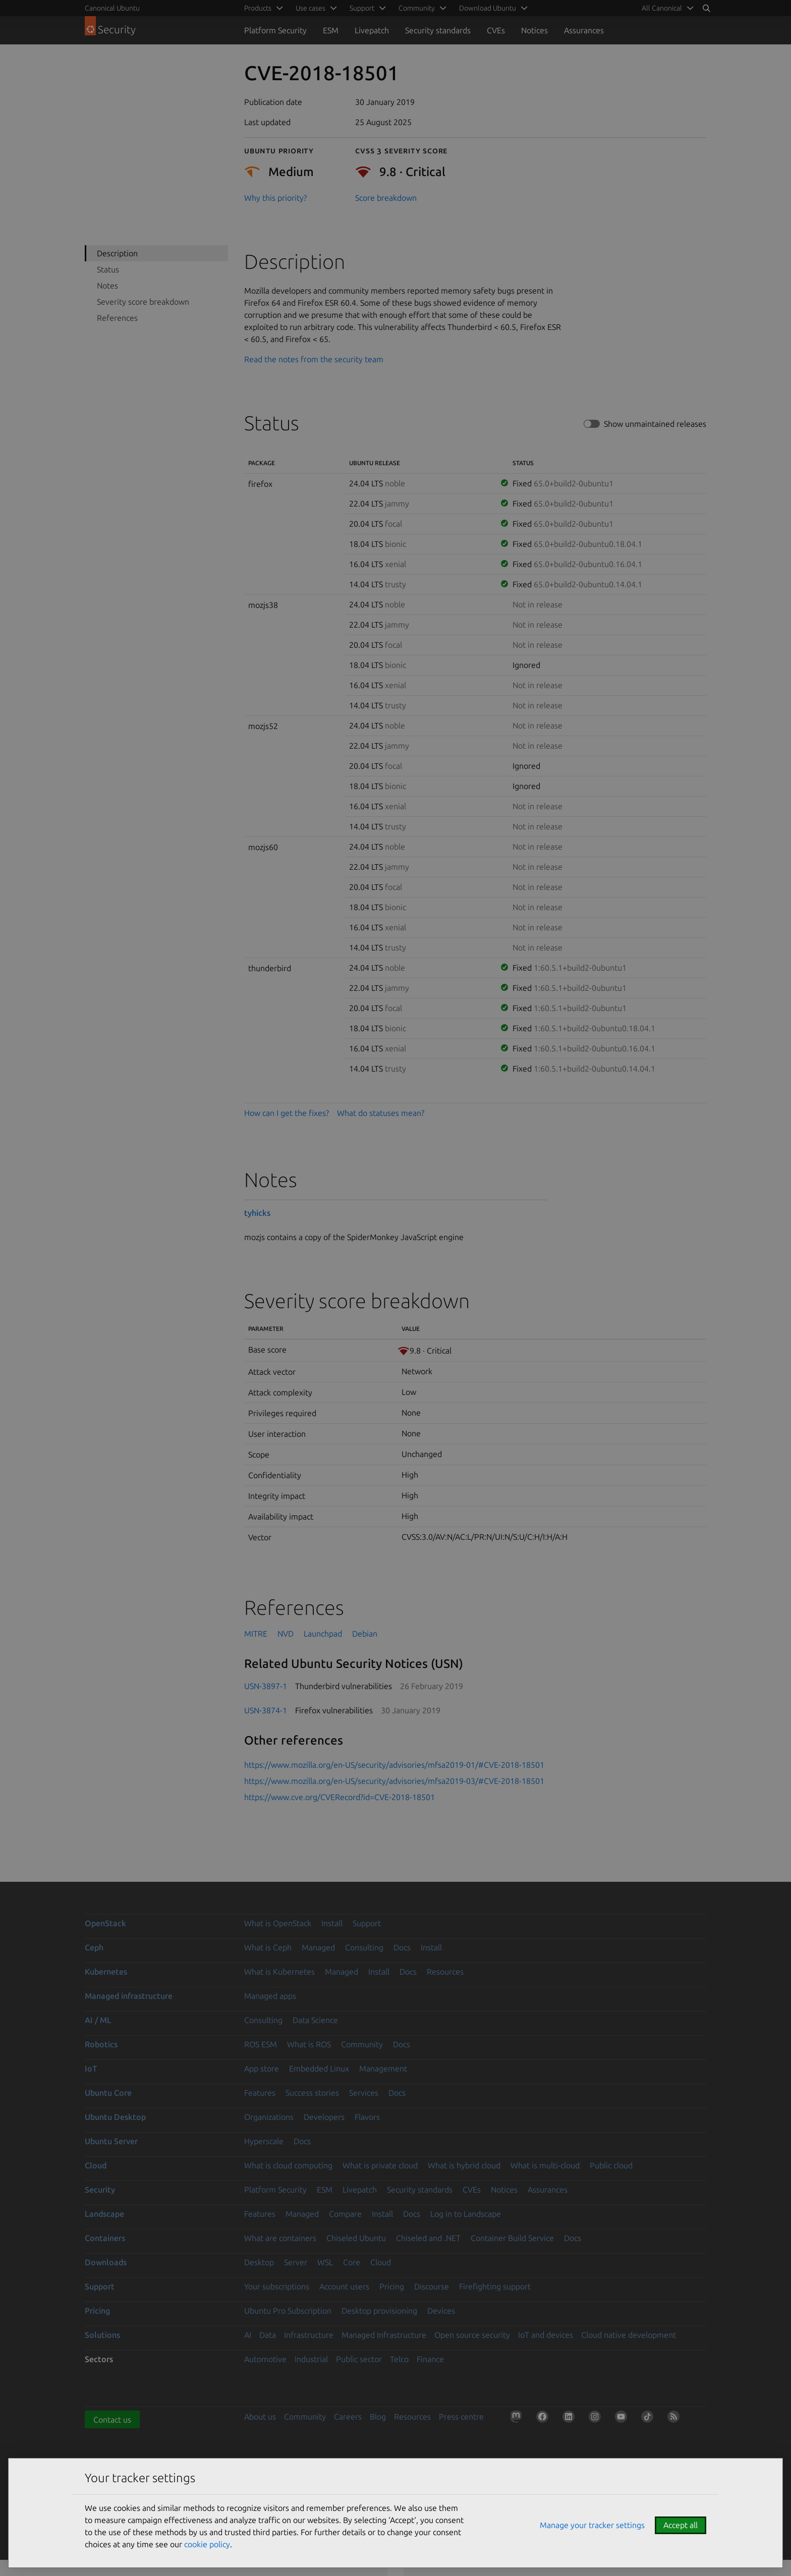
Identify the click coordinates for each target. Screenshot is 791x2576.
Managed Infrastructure (384, 2334)
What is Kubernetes (279, 1971)
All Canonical (662, 8)
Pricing (391, 2286)
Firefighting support (495, 2286)
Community (362, 2044)
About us (260, 2416)
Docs (402, 1947)
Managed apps (270, 1995)
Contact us (112, 2419)
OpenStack (105, 1923)
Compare (345, 2213)
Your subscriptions (276, 2286)
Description (117, 253)
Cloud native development (628, 2334)
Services (363, 2092)
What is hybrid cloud (464, 2165)
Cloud (95, 2165)
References (117, 317)
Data (267, 2334)
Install (332, 1923)
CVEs (496, 30)
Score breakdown (386, 197)
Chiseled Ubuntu (356, 2238)
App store (261, 2068)
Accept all (680, 2525)
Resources (445, 1971)
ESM (330, 30)
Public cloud (611, 2165)
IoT (91, 2068)
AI (247, 2334)
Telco (399, 2359)
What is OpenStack (277, 1923)
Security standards (438, 30)
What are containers (280, 2238)
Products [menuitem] (257, 8)
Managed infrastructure (129, 1995)
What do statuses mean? (380, 1112)
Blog (378, 2416)
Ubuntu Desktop (115, 2116)
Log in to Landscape (465, 2213)
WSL (325, 2262)
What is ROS (309, 2044)
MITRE (255, 1633)
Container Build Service (512, 2238)
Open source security (472, 2334)
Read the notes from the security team (313, 359)
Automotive (265, 2359)
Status (108, 269)
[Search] (706, 8)
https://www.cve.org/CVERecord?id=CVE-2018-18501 (339, 1797)
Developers (324, 2116)
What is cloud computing (288, 2165)
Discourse (431, 2286)
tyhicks (257, 1212)
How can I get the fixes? (286, 1112)
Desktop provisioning (379, 2310)
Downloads (106, 2262)
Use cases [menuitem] (310, 8)
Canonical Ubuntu (112, 8)
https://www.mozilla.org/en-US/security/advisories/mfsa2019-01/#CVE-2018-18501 (394, 1764)
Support (367, 1923)
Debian (364, 1633)
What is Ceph (268, 1947)
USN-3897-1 (265, 1686)
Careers (348, 2416)
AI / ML (98, 2020)
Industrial (311, 2359)
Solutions (102, 2334)
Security (100, 2189)
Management (383, 2068)
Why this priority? (275, 197)
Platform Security (275, 30)
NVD (285, 1633)
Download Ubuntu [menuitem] (487, 8)
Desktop (259, 2262)
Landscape (104, 2213)
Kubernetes (106, 1971)
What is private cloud (380, 2165)
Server (295, 2262)
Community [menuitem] (417, 8)
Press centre (461, 2416)
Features (259, 2092)
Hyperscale (264, 2141)
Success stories (312, 2092)
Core (351, 2262)
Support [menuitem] (362, 8)
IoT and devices (545, 2334)
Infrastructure (308, 2334)
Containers (105, 2238)
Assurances (584, 30)
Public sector (359, 2359)
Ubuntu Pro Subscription (287, 2310)
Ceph (94, 1947)
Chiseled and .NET (428, 2238)
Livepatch (372, 30)
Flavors (367, 2116)
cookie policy (207, 2544)
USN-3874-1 (265, 1710)
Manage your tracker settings (592, 2525)
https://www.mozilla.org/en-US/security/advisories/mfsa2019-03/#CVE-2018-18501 (394, 1780)
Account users (344, 2286)
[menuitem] (666, 8)
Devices (441, 2310)
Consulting (364, 1947)
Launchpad (323, 1633)
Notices (534, 30)
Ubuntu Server (111, 2141)
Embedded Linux (319, 2068)
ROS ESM (260, 2044)
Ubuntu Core (108, 2092)
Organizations (269, 2116)
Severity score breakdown (143, 301)
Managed (318, 1947)
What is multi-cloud (545, 2165)
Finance (430, 2359)
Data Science (315, 2020)
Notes (107, 285)
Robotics (101, 2044)
